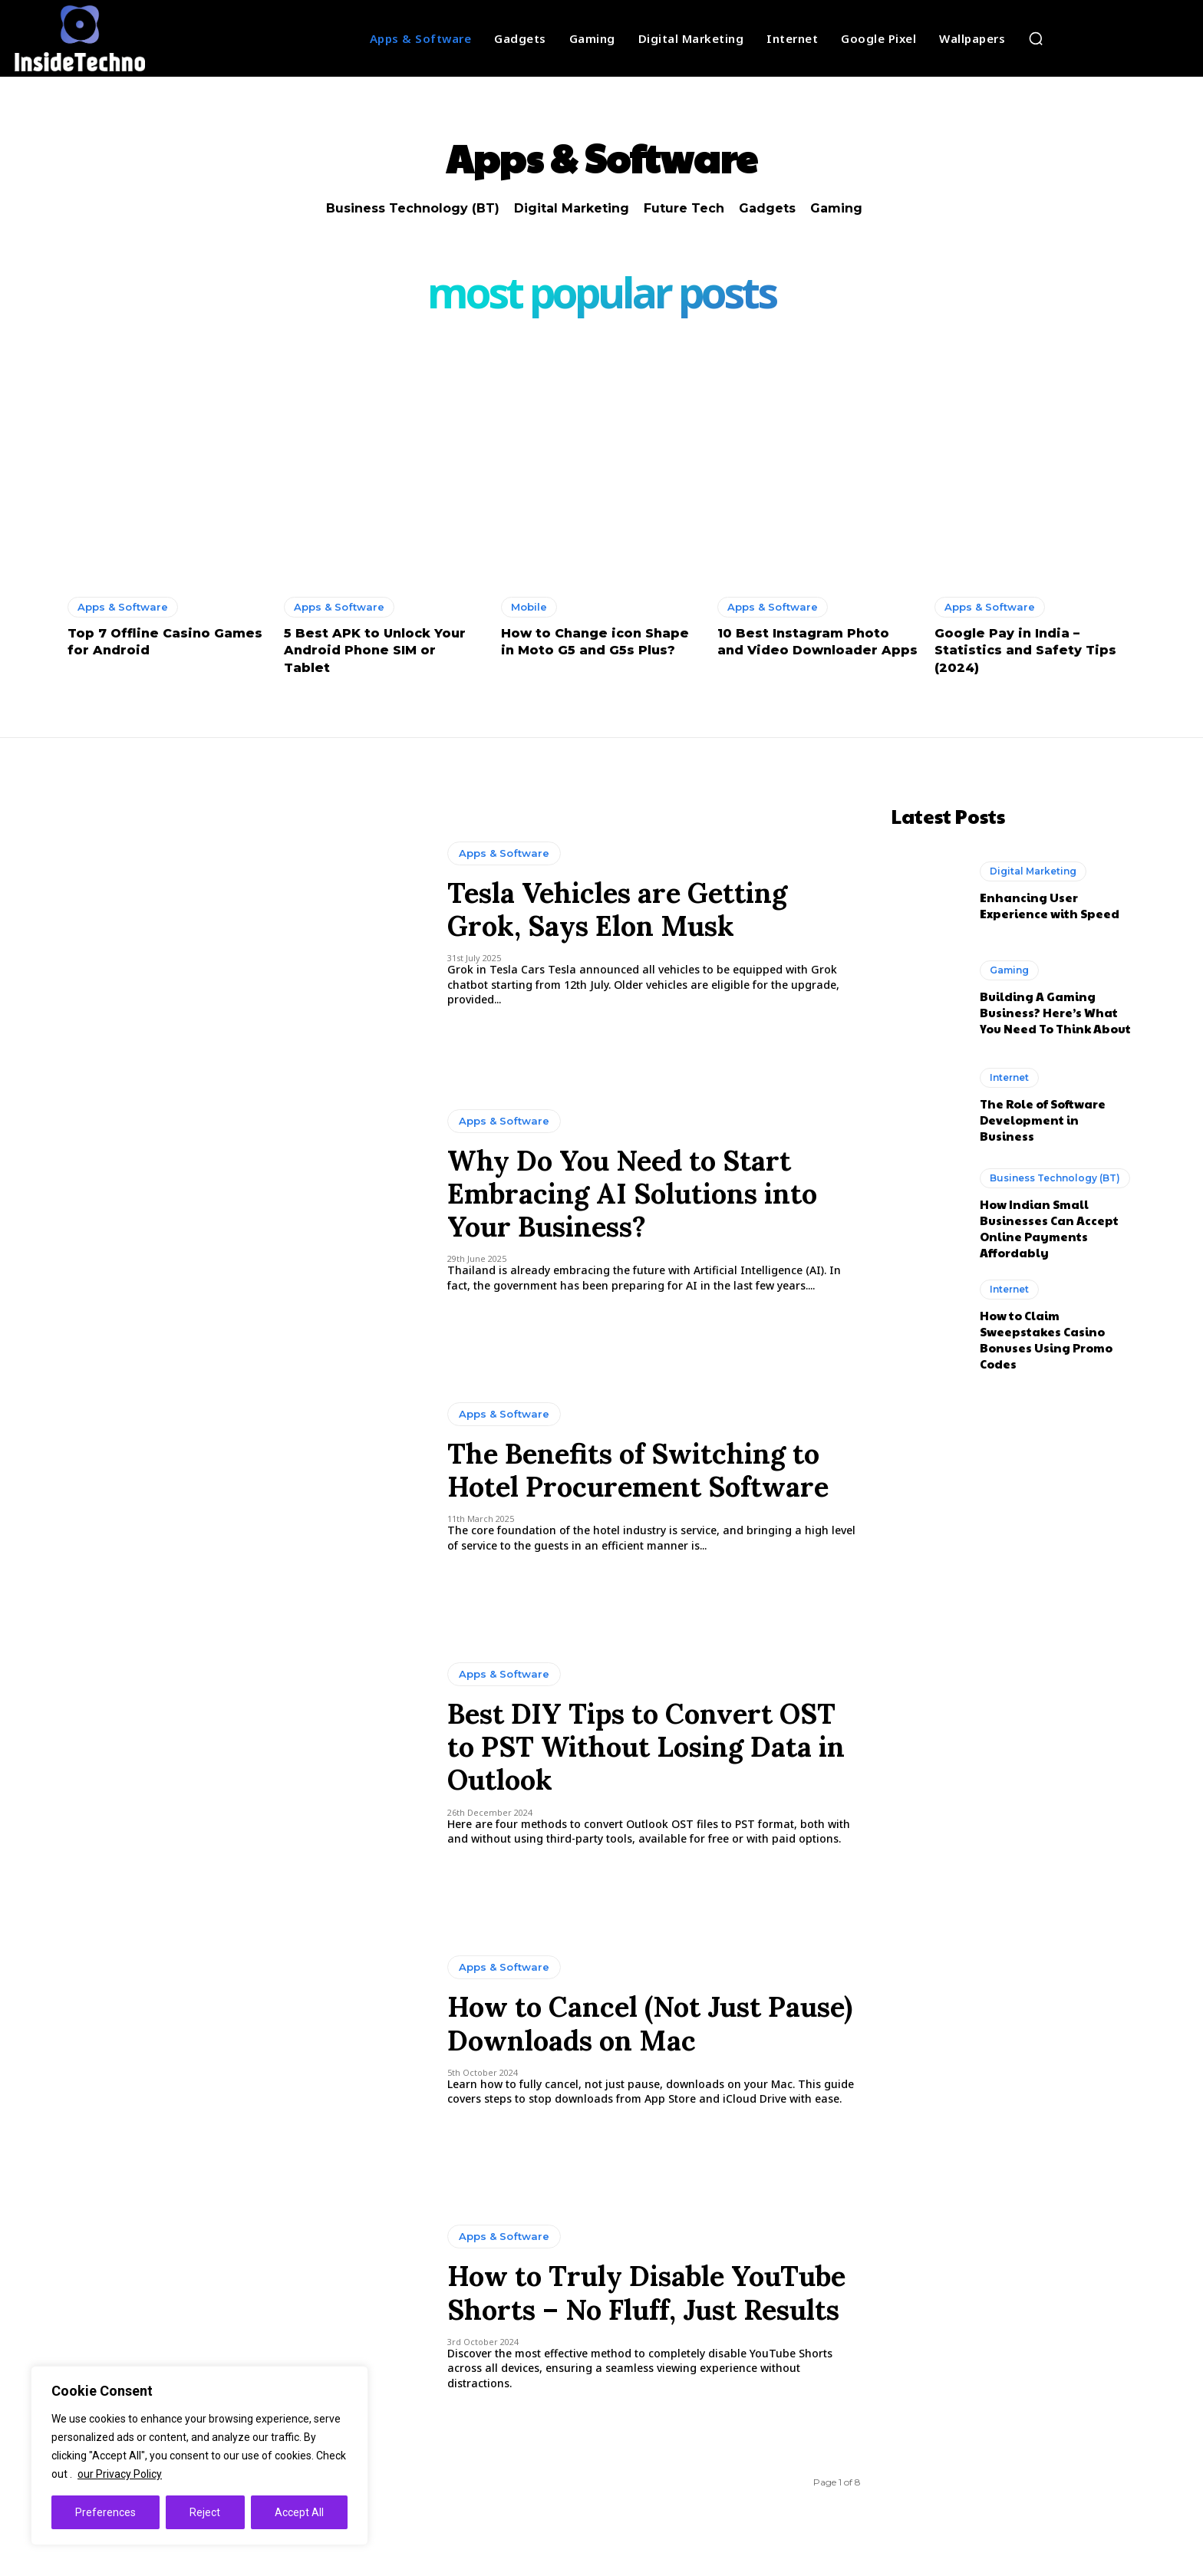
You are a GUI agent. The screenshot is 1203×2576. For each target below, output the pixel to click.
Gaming (836, 208)
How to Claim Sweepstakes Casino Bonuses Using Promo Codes (1046, 1338)
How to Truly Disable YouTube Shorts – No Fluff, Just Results (646, 2292)
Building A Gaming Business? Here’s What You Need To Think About (1055, 1011)
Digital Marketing (571, 208)
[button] (1035, 38)
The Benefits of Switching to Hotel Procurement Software (638, 1470)
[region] (199, 2455)
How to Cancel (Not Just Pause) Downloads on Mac (649, 2023)
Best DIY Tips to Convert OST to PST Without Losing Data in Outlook (646, 1746)
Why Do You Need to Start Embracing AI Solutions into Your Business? (632, 1193)
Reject (205, 2512)
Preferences (105, 2512)
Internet (1009, 1076)
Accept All (299, 2512)
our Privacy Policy (119, 2474)
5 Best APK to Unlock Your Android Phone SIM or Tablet (375, 650)
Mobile (529, 607)
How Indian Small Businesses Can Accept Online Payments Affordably (1049, 1227)
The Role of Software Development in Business (1043, 1119)
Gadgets (767, 208)
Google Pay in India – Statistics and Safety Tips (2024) (1025, 650)
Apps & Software (122, 607)
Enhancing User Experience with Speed (1049, 904)
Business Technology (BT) (412, 208)
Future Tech (684, 208)
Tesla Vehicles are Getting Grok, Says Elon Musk (617, 909)
